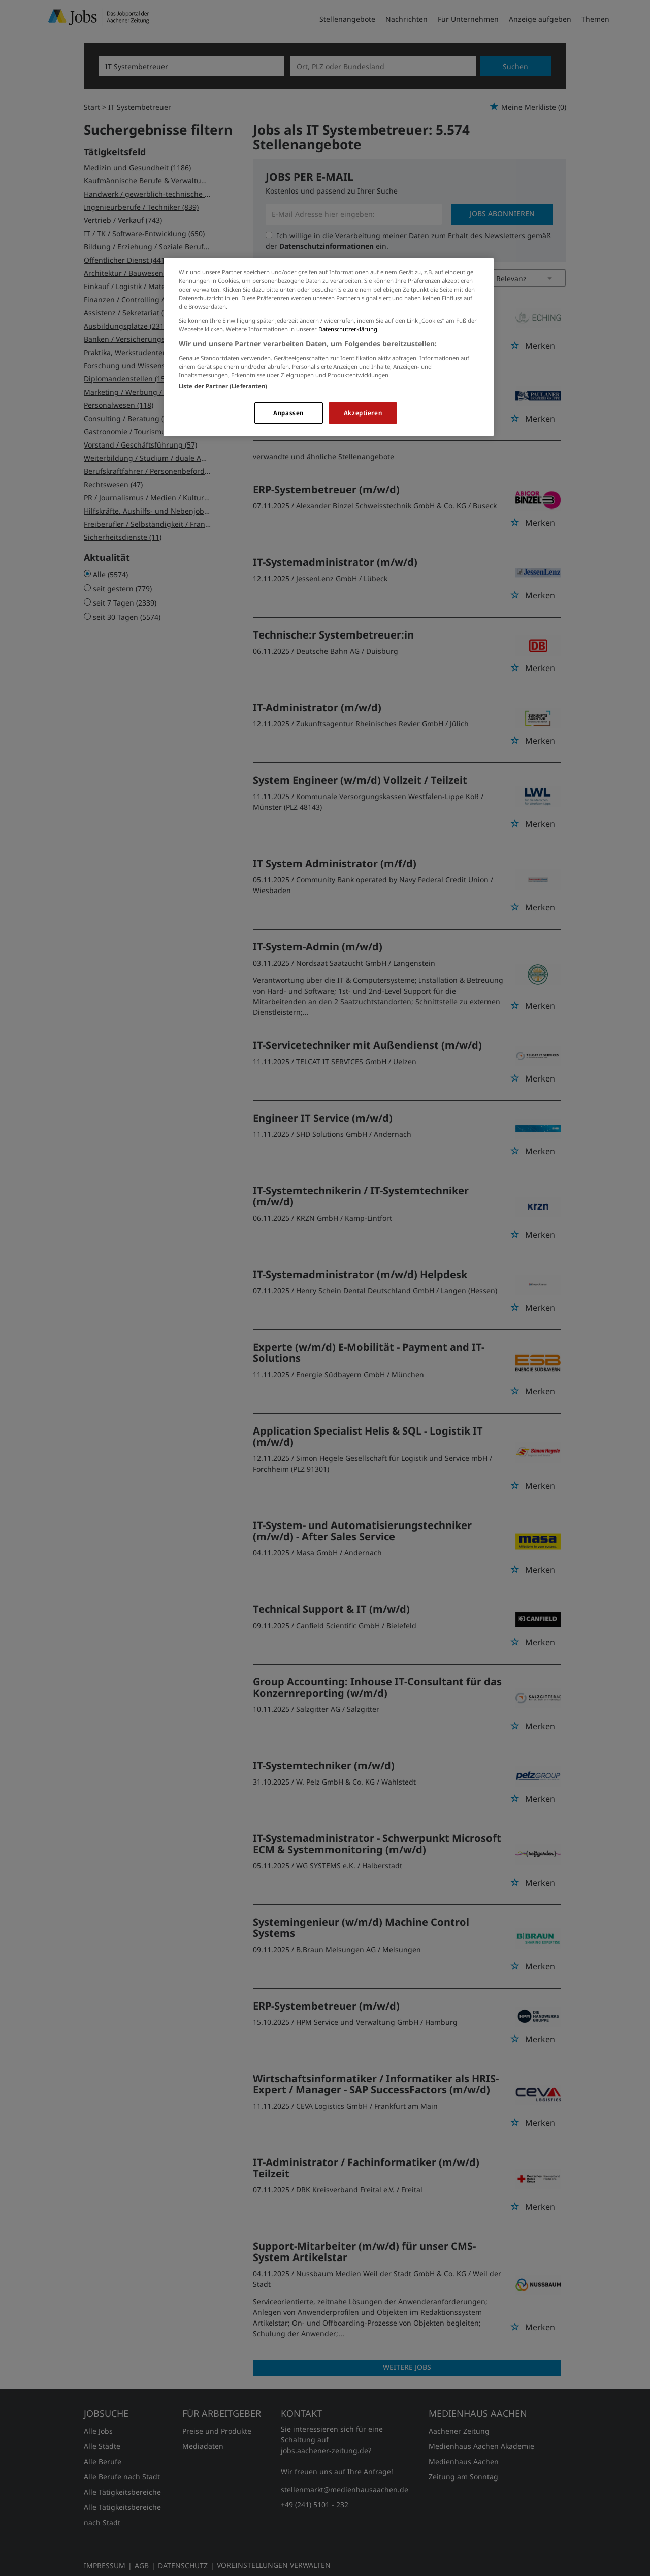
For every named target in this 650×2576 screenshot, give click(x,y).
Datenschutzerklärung (347, 329)
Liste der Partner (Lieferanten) (223, 386)
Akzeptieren (363, 413)
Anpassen (288, 413)
